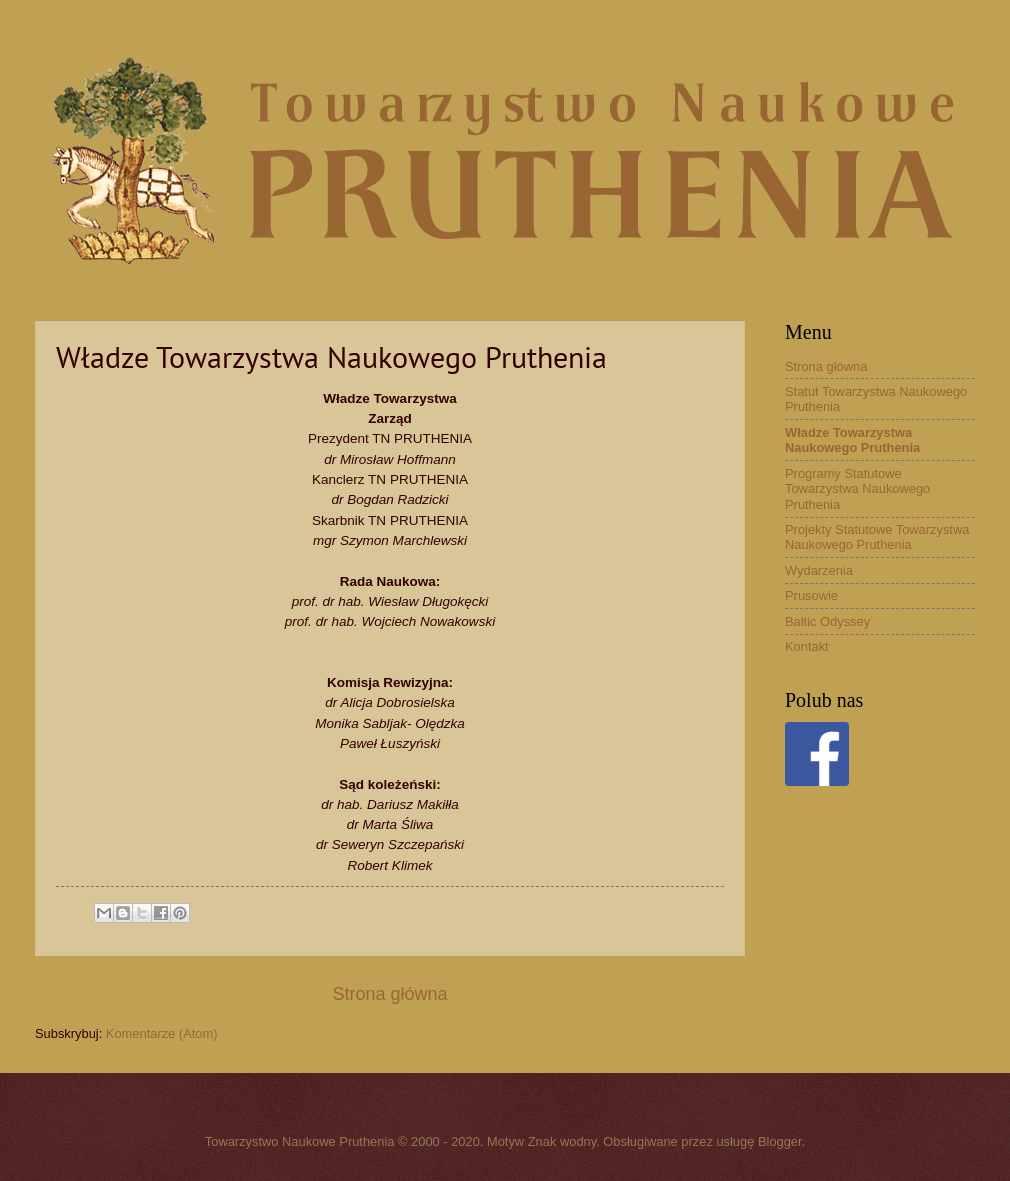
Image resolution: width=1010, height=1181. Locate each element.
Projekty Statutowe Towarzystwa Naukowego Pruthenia (877, 537)
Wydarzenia (819, 570)
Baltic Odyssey (827, 621)
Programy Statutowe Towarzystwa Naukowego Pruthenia (857, 489)
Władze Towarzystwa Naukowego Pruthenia (852, 440)
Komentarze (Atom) (162, 1033)
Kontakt (807, 646)
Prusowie (811, 595)
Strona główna (389, 994)
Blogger (780, 1141)
